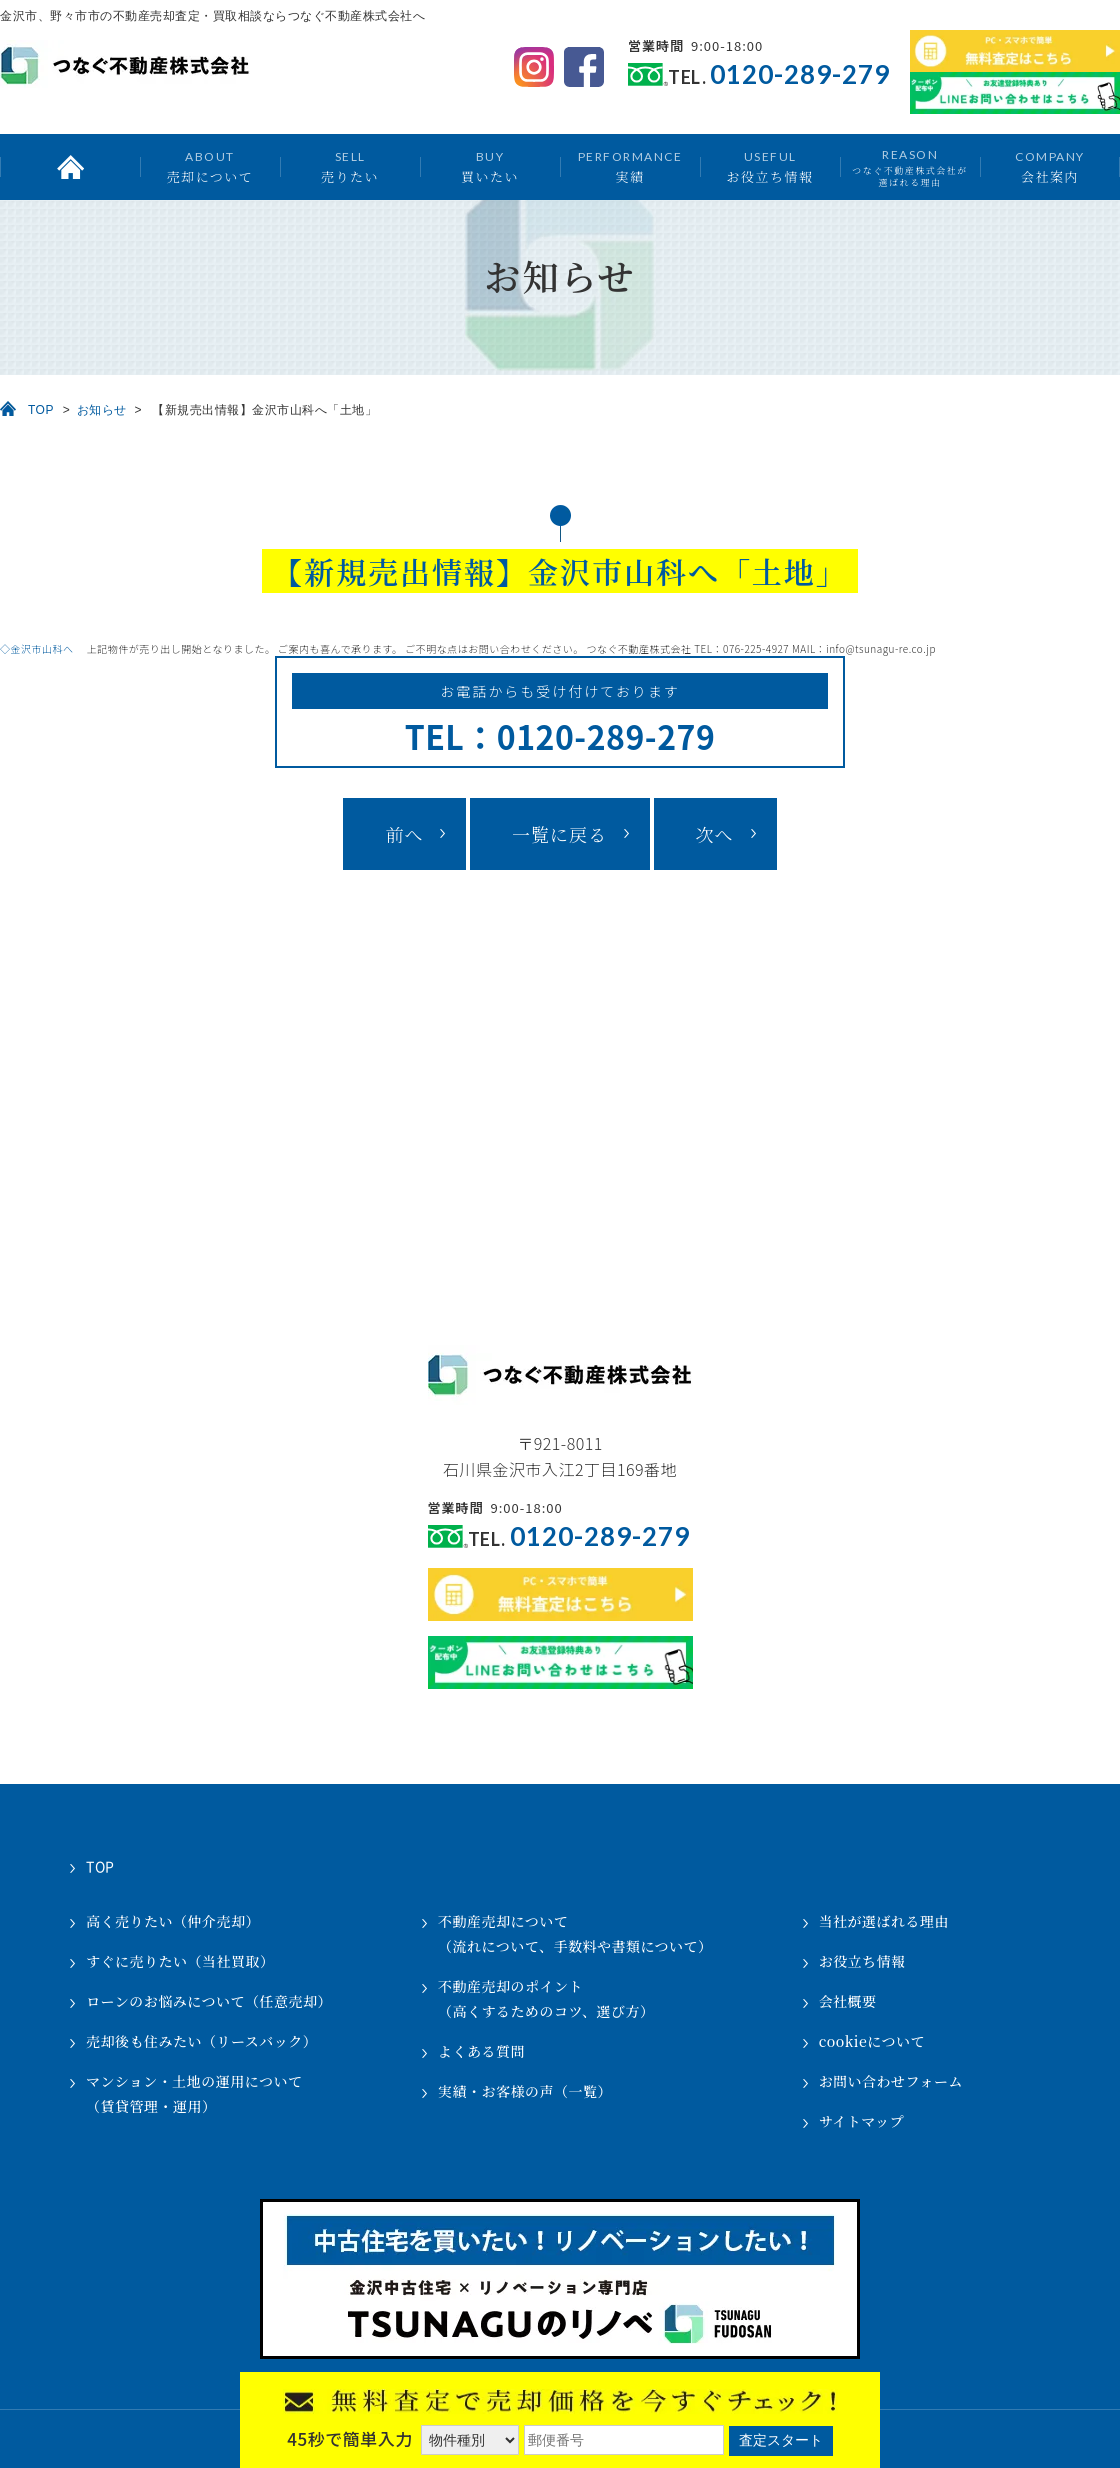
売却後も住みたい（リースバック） (201, 2041)
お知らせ (102, 410)
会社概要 (848, 2001)
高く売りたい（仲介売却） (173, 1921)
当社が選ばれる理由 (884, 1921)
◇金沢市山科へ (42, 648)
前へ (404, 834)
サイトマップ (861, 2121)
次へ (715, 834)
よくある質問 (481, 2051)
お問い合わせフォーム (891, 2081)
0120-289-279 (800, 74)
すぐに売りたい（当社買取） (180, 1961)
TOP (41, 410)
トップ (70, 167)
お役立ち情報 (769, 166)
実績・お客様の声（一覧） (525, 2091)
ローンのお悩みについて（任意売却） (209, 2001)
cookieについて (872, 2041)
